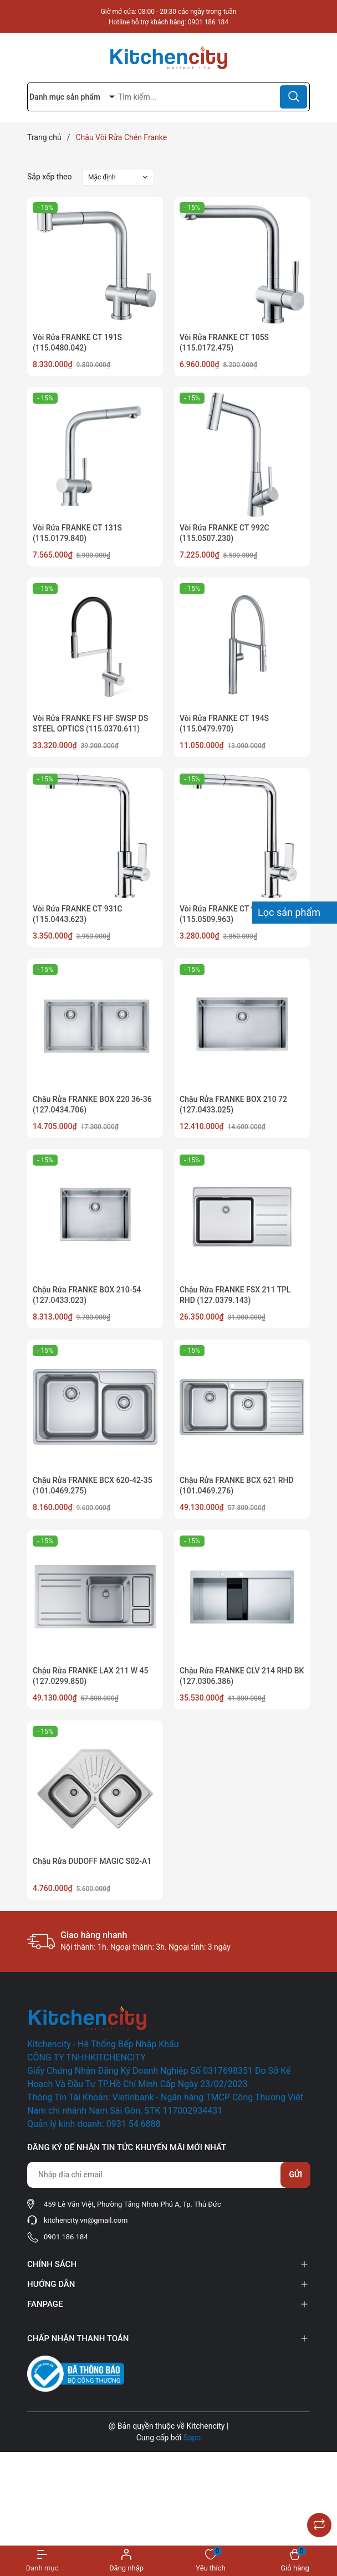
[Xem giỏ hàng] (295, 2560)
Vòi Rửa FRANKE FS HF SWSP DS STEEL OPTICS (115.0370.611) (90, 724)
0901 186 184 (208, 22)
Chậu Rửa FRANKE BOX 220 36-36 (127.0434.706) (92, 1105)
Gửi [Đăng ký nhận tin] (295, 2174)
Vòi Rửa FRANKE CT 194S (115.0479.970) (224, 724)
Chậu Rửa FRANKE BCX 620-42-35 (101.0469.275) (92, 1486)
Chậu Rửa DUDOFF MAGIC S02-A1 (92, 1861)
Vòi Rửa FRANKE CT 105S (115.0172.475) (224, 343)
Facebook (44, 2315)
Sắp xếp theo (49, 176)
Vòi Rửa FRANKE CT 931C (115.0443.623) (77, 914)
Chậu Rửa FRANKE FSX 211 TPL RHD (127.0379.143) (235, 1295)
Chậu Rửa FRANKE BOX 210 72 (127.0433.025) (233, 1105)
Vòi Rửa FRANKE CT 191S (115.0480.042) (77, 343)
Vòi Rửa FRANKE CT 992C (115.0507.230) (224, 533)
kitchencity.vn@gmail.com (85, 2220)
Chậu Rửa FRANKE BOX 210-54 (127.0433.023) (87, 1295)
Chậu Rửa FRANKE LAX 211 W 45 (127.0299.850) (90, 1676)
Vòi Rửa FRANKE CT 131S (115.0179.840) (77, 533)
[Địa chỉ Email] (168, 2175)
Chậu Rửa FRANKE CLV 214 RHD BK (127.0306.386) (242, 1676)
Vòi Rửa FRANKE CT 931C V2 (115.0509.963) (230, 914)
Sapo (192, 2437)
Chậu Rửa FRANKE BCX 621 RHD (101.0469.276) (237, 1486)
